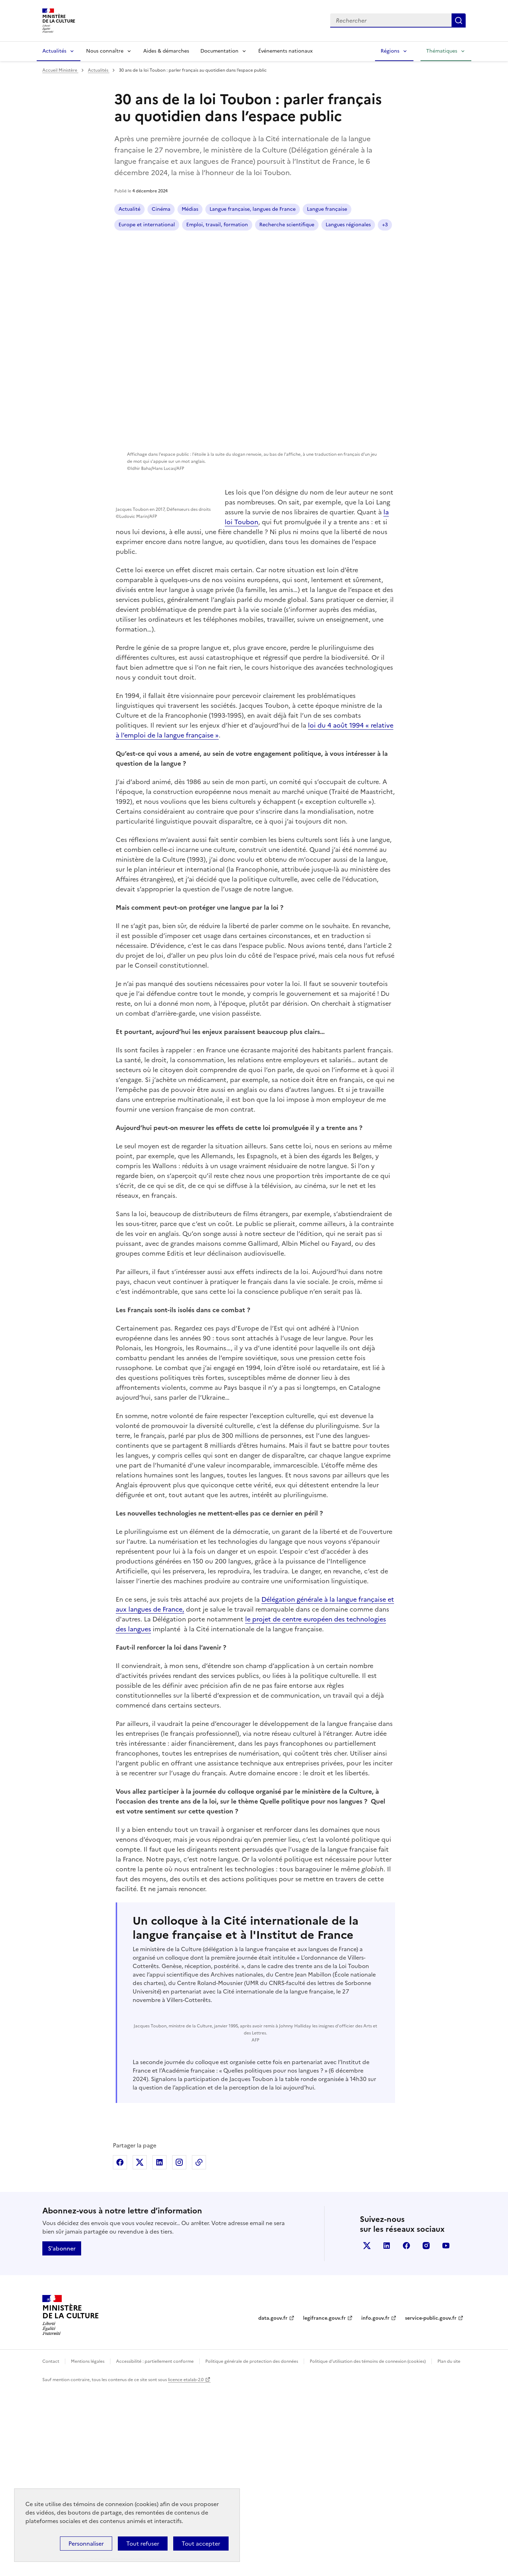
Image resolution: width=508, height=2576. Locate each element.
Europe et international (335, 209)
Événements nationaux (285, 51)
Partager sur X (140, 2349)
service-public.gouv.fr (430, 2505)
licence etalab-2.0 (186, 2567)
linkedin (387, 2433)
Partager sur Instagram (179, 2349)
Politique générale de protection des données (251, 2548)
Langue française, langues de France (253, 209)
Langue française (278, 224)
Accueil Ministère (60, 70)
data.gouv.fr (273, 2505)
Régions (390, 51)
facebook (406, 2433)
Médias (190, 209)
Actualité (129, 209)
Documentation (219, 51)
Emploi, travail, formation (149, 224)
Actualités (54, 51)
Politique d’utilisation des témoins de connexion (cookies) (368, 2548)
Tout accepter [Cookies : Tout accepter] (201, 2543)
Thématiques (441, 51)
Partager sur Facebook (120, 2349)
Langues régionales (332, 224)
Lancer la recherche (459, 20)
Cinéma (161, 209)
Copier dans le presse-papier (199, 2349)
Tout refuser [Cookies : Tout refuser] (142, 2543)
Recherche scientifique (219, 224)
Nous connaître (104, 51)
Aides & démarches (166, 51)
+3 (368, 224)
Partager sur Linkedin (159, 2349)
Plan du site (448, 2548)
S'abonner (61, 2435)
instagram (426, 2433)
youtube (446, 2433)
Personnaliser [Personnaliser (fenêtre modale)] (86, 2543)
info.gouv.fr (375, 2505)
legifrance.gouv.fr (324, 2505)
